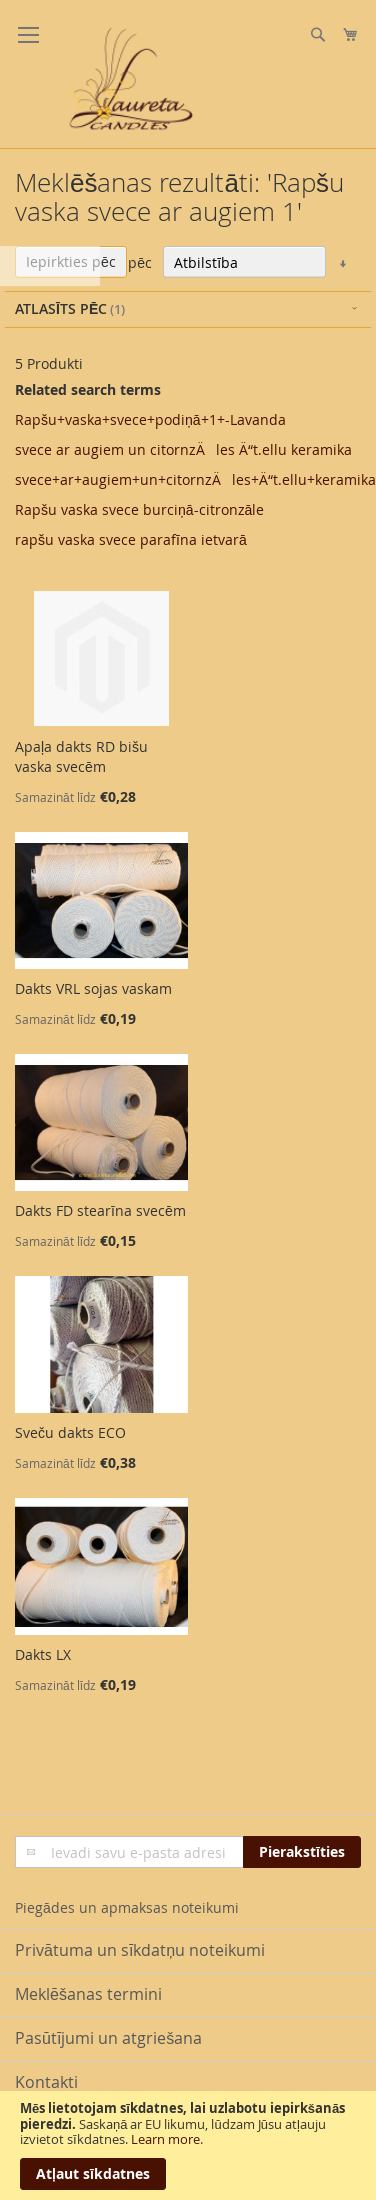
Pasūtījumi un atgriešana (108, 2038)
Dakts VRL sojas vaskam (93, 988)
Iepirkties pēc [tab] (71, 261)
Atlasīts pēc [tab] (61, 308)
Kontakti (46, 2082)
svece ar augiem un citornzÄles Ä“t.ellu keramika (183, 449)
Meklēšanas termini (88, 1994)
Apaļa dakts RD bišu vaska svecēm (81, 756)
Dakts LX (43, 1654)
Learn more (165, 2139)
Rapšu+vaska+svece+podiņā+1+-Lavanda (150, 419)
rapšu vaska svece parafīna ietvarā (131, 539)
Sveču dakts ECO (70, 1432)
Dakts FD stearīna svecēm (100, 1210)
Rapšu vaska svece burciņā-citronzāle (139, 509)
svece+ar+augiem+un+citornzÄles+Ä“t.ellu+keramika (195, 479)
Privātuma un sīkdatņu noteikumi (140, 1950)
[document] (188, 2145)
